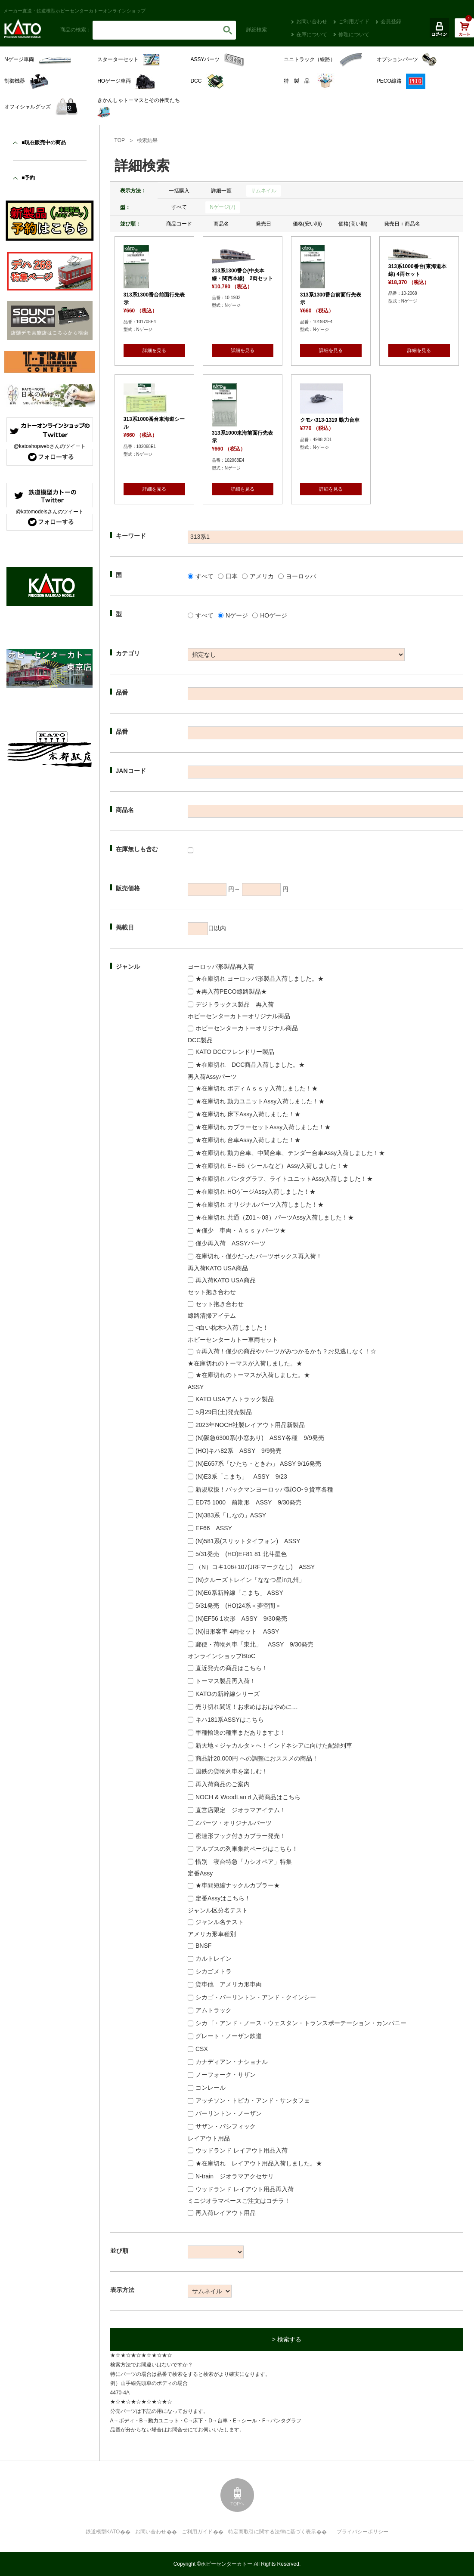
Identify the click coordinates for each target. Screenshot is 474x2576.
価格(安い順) (307, 224)
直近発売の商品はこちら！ (231, 1668)
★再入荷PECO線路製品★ (231, 991)
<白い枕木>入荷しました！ (232, 1327)
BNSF (203, 1945)
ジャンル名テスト (219, 1921)
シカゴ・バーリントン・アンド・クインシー (255, 1997)
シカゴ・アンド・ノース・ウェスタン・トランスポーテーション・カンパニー (300, 2023)
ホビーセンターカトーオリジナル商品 (246, 1028)
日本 (232, 576)
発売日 (263, 224)
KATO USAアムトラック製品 (234, 1399)
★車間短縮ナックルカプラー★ (237, 1885)
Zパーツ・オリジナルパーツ (233, 1822)
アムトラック (213, 2010)
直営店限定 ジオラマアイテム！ (240, 1810)
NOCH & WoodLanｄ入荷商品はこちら (248, 1797)
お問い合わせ (311, 22)
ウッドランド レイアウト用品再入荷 (244, 2189)
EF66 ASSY (213, 1528)
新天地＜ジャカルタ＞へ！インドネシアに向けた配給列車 (273, 1745)
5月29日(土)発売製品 (223, 1411)
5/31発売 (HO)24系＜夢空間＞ (238, 1605)
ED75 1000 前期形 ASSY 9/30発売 (248, 1502)
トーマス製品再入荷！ (225, 1680)
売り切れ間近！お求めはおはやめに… (246, 1706)
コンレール (210, 2087)
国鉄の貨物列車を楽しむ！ (231, 1771)
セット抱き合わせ (219, 1303)
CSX (201, 2048)
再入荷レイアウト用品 (225, 2212)
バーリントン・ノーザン (228, 2113)
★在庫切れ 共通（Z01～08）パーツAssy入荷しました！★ (274, 1217)
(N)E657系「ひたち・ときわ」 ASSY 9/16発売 (258, 1463)
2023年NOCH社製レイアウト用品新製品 (250, 1424)
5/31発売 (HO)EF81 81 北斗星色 (241, 1554)
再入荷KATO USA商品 (225, 1280)
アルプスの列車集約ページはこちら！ (246, 1848)
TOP (120, 140)
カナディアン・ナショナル (231, 2061)
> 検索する (286, 2339)
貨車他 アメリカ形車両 (228, 1984)
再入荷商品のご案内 (222, 1784)
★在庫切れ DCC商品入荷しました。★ (250, 1064)
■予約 (28, 178)
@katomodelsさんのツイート (49, 512)
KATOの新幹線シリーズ (227, 1693)
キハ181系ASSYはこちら (229, 1719)
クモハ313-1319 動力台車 (329, 420)
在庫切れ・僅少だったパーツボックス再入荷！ (258, 1256)
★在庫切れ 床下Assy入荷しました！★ (248, 1114)
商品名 (221, 224)
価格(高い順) (353, 224)
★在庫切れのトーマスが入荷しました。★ (252, 1374)
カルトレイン (213, 1958)
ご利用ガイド (353, 22)
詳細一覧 (221, 191)
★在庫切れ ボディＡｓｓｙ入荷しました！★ (256, 1088)
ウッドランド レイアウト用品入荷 (241, 2150)
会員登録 (391, 22)
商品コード (179, 224)
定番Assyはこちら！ (223, 1898)
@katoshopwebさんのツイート (50, 446)
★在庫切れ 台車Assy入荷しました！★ (248, 1140)
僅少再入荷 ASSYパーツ (230, 1243)
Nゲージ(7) (222, 207)
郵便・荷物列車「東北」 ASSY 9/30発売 (254, 1644)
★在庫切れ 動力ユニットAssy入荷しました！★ (260, 1101)
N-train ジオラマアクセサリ (234, 2176)
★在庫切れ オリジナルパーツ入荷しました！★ (259, 1204)
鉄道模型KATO (103, 2532)
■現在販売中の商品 (44, 142)
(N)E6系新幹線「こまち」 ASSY (239, 1592)
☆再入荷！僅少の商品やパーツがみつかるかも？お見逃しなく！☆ (285, 1351)
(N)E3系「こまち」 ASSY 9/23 (241, 1476)
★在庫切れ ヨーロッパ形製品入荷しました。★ (259, 978)
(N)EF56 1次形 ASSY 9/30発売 (241, 1618)
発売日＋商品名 (402, 224)
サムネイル (263, 191)
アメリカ (262, 576)
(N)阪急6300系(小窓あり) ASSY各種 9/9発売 (259, 1437)
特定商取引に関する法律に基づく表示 (272, 2532)
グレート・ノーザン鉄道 (228, 2035)
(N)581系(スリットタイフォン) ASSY (247, 1541)
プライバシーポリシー (362, 2532)
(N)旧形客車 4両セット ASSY (237, 1631)
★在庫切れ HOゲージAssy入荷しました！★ (255, 1191)
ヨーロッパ (301, 576)
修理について (353, 34)
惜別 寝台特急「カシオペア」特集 (243, 1861)
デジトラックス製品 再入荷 (234, 1004)
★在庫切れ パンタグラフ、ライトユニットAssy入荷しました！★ (284, 1178)
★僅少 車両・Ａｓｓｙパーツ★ (240, 1230)
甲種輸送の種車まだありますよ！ (240, 1732)
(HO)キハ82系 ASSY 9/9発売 (238, 1450)
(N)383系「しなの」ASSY (230, 1515)
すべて (179, 207)
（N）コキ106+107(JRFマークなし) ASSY (255, 1566)
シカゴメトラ (213, 1971)
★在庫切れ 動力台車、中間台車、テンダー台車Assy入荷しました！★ (290, 1152)
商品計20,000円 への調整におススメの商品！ (256, 1758)
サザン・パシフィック (225, 2126)
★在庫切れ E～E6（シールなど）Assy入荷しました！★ (271, 1165)
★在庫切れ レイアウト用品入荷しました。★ (258, 2163)
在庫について (311, 34)
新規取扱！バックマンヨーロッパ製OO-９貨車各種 (264, 1489)
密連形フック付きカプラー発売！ (240, 1835)
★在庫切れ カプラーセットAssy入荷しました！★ (263, 1127)
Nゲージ (237, 615)
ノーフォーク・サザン (225, 2074)
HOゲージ (273, 615)
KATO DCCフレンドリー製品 (234, 1051)
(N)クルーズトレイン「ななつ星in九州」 (250, 1579)
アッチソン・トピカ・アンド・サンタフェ (252, 2100)
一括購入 (179, 191)
